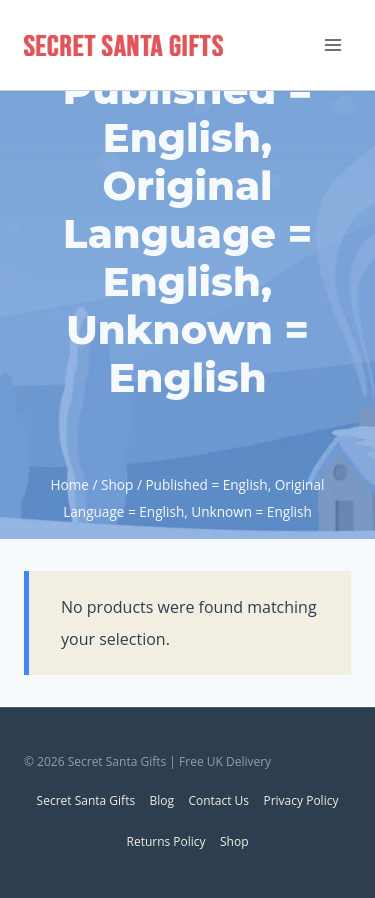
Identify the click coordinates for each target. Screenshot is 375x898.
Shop (234, 841)
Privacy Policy (300, 800)
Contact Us (218, 800)
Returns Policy (165, 841)
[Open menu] (332, 44)
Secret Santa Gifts (86, 800)
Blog (162, 800)
